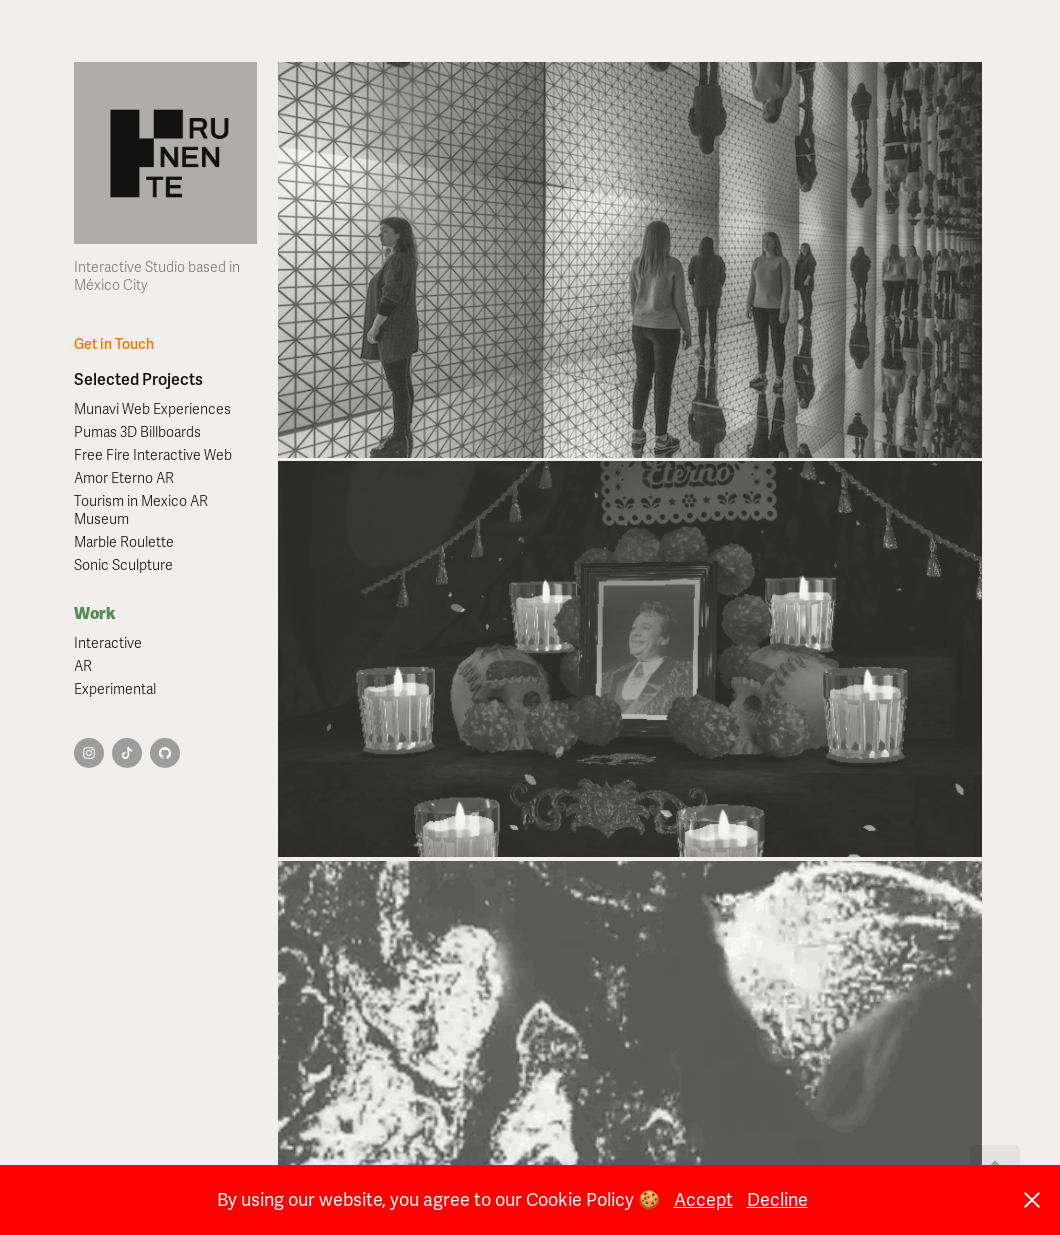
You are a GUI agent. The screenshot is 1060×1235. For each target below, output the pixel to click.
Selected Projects (138, 380)
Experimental (115, 689)
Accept (703, 1200)
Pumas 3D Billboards (137, 432)
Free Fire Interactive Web (153, 455)
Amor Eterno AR (124, 478)
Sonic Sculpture (123, 565)
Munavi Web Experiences (152, 409)
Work (94, 613)
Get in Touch (114, 344)
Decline (777, 1200)
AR (83, 666)
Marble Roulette (124, 542)
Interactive (108, 643)
